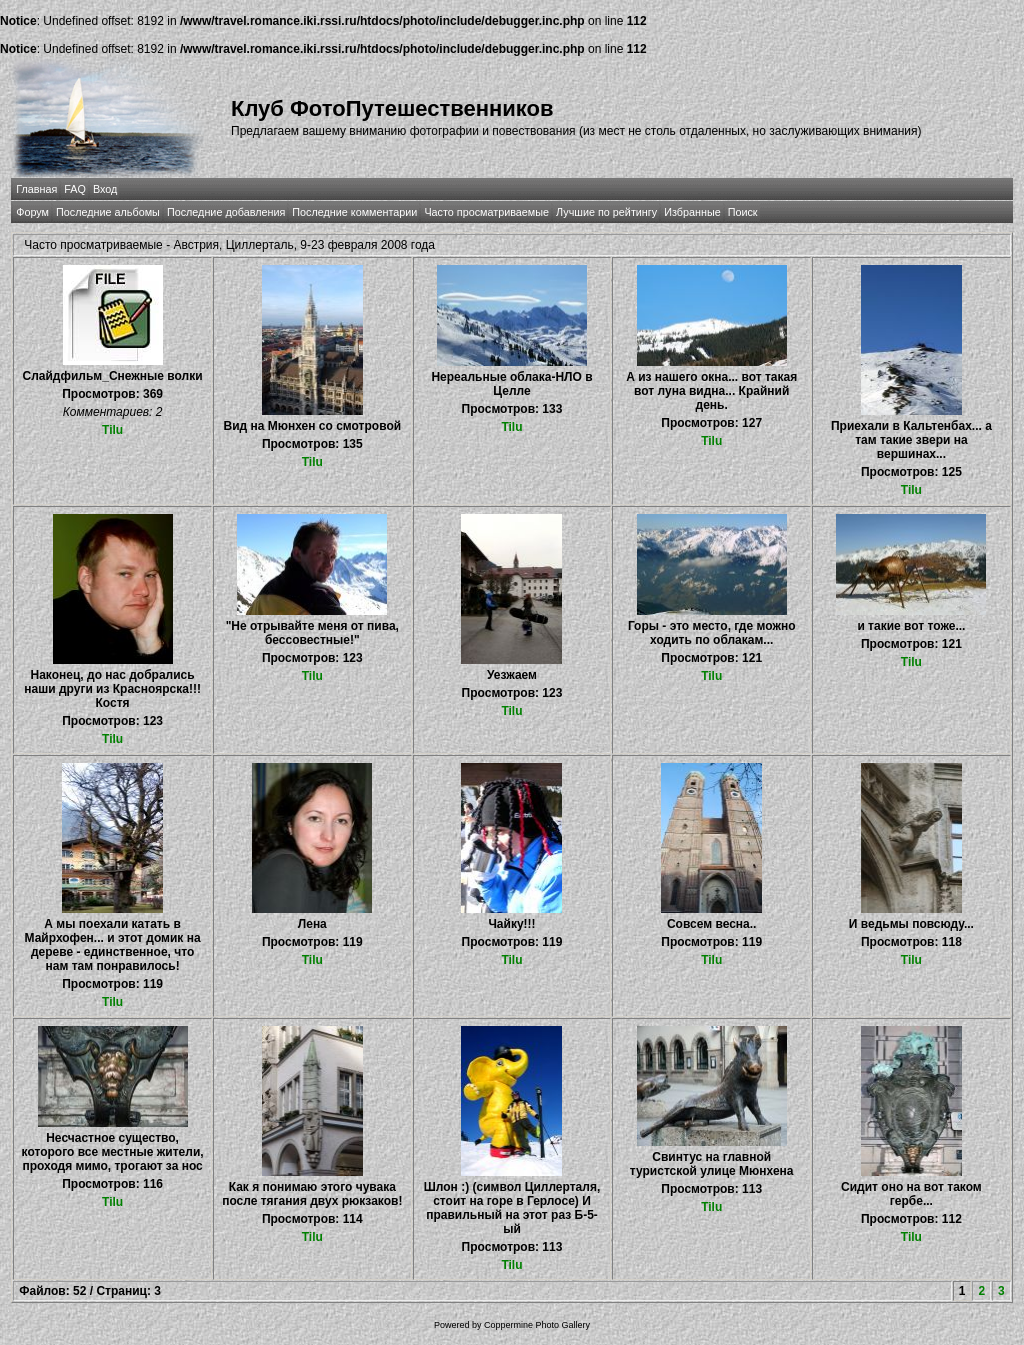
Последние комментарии (354, 212)
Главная (36, 189)
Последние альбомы (108, 212)
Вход (105, 189)
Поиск (743, 212)
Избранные (692, 212)
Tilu (112, 430)
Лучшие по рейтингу (606, 212)
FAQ (75, 189)
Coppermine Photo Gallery (537, 1325)
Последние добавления (226, 212)
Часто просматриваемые (486, 212)
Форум (32, 212)
